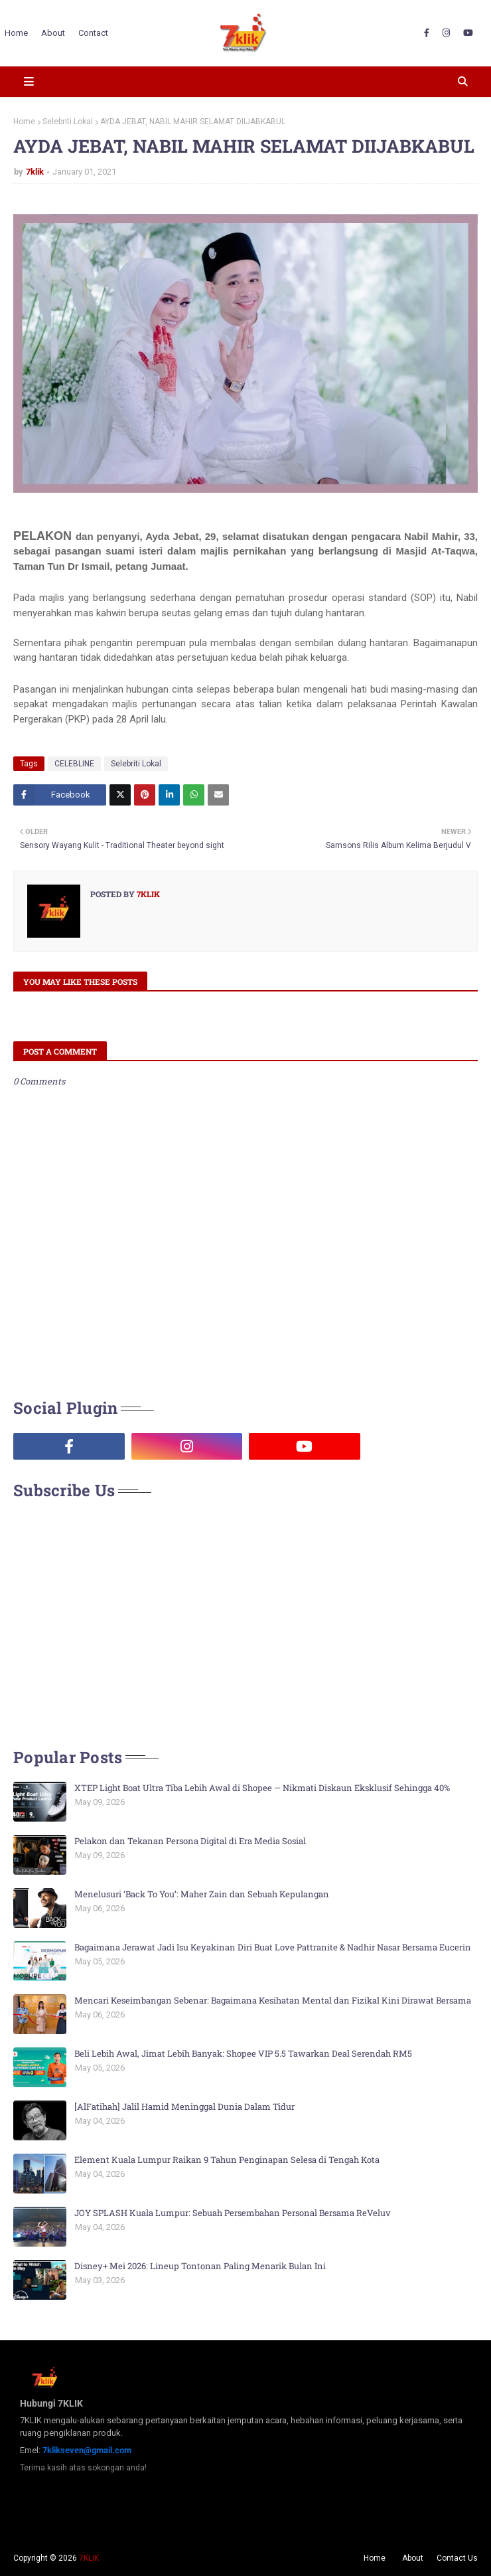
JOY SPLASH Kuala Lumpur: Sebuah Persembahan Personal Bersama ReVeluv (232, 2213)
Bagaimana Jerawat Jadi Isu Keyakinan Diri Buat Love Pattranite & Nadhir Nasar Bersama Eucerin (272, 1947)
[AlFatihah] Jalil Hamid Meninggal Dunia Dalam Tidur (184, 2106)
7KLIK (89, 2558)
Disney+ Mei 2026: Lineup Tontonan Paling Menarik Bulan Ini (200, 2266)
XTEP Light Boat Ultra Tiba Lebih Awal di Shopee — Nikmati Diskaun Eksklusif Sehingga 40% (262, 1788)
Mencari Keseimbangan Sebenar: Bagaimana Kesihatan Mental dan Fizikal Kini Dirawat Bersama (272, 2000)
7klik (35, 172)
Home (24, 121)
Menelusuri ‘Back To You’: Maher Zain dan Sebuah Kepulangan (201, 1894)
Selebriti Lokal (67, 121)
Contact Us (457, 2558)
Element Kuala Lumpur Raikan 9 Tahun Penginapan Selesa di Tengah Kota (227, 2160)
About (412, 2558)
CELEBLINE (74, 763)
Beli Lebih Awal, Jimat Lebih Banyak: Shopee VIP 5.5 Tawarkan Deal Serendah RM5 (243, 2053)
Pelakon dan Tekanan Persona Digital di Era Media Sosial (190, 1841)
